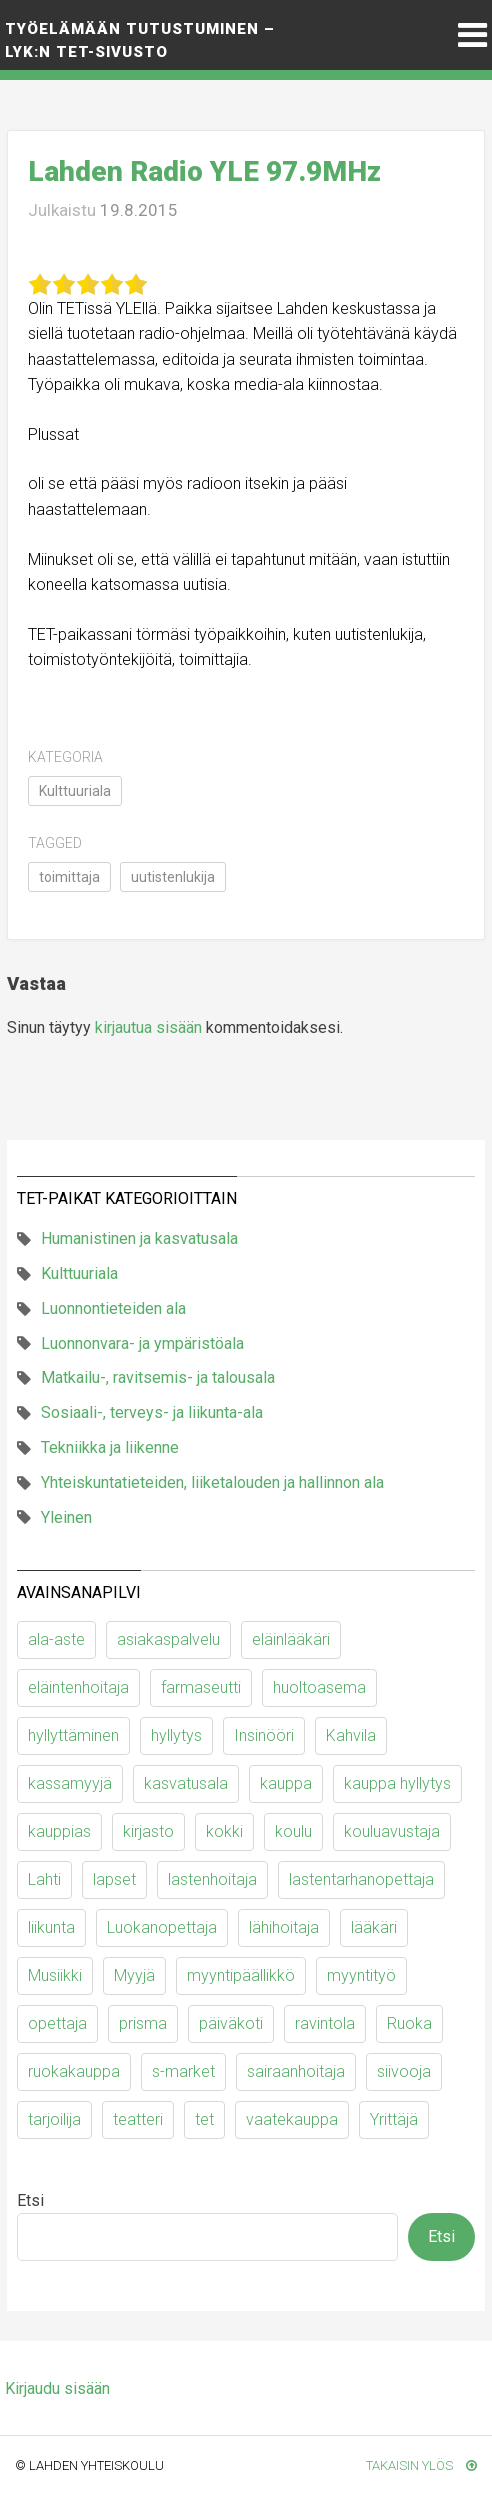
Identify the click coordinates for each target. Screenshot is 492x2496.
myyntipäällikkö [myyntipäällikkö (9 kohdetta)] (241, 1975)
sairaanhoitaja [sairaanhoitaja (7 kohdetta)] (296, 2071)
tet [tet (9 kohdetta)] (204, 2119)
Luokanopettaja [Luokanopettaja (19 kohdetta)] (162, 1927)
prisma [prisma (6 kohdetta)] (143, 2023)
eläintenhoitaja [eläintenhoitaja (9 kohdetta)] (78, 1687)
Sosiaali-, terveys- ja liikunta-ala (152, 1412)
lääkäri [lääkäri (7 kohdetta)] (374, 1927)
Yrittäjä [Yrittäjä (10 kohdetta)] (394, 2119)
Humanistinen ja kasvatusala (139, 1238)
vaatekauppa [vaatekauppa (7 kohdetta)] (292, 2119)
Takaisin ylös (421, 2465)
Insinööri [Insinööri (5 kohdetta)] (264, 1735)
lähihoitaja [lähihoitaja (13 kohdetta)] (284, 1927)
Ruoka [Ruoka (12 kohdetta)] (409, 2023)
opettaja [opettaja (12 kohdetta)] (57, 2023)
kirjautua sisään (148, 1027)
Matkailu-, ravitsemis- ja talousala (158, 1377)
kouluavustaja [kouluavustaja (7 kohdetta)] (392, 1831)
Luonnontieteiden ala (113, 1308)
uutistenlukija (173, 877)
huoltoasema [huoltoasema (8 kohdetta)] (319, 1687)
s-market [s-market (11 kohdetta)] (183, 2071)
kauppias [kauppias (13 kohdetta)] (59, 1831)
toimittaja (69, 877)
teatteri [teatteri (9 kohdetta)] (138, 2119)
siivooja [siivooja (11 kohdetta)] (404, 2071)
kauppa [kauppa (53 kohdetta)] (286, 1783)
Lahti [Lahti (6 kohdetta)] (44, 1879)
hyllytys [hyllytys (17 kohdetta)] (176, 1735)
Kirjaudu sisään (57, 2388)
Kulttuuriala (75, 791)
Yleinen (66, 1517)
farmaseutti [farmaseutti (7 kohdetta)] (201, 1687)
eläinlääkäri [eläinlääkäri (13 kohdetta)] (291, 1639)
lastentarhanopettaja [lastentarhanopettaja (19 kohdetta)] (361, 1879)
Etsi (30, 2200)
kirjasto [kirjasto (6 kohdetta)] (148, 1831)
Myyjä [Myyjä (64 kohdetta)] (134, 1975)
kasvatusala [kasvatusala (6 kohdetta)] (186, 1783)
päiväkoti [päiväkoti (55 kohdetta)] (231, 2023)
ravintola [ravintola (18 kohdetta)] (325, 2023)
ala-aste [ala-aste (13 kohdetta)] (56, 1639)
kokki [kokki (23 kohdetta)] (224, 1831)
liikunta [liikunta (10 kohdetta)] (51, 1927)
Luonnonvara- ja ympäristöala (142, 1343)
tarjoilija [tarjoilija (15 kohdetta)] (54, 2119)
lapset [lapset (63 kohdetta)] (114, 1879)
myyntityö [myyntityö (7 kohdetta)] (361, 1975)
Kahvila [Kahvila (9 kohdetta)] (351, 1735)
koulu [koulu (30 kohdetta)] (293, 1831)
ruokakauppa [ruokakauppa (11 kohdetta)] (74, 2071)
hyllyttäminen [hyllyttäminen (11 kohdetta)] (73, 1735)
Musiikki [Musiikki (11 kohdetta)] (55, 1975)
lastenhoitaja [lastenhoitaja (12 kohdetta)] (212, 1879)
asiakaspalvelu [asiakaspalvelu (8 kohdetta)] (168, 1639)
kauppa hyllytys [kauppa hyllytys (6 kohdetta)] (397, 1783)
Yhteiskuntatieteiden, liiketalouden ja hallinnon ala (212, 1482)
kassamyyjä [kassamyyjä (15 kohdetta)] (70, 1783)
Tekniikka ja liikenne (110, 1447)
